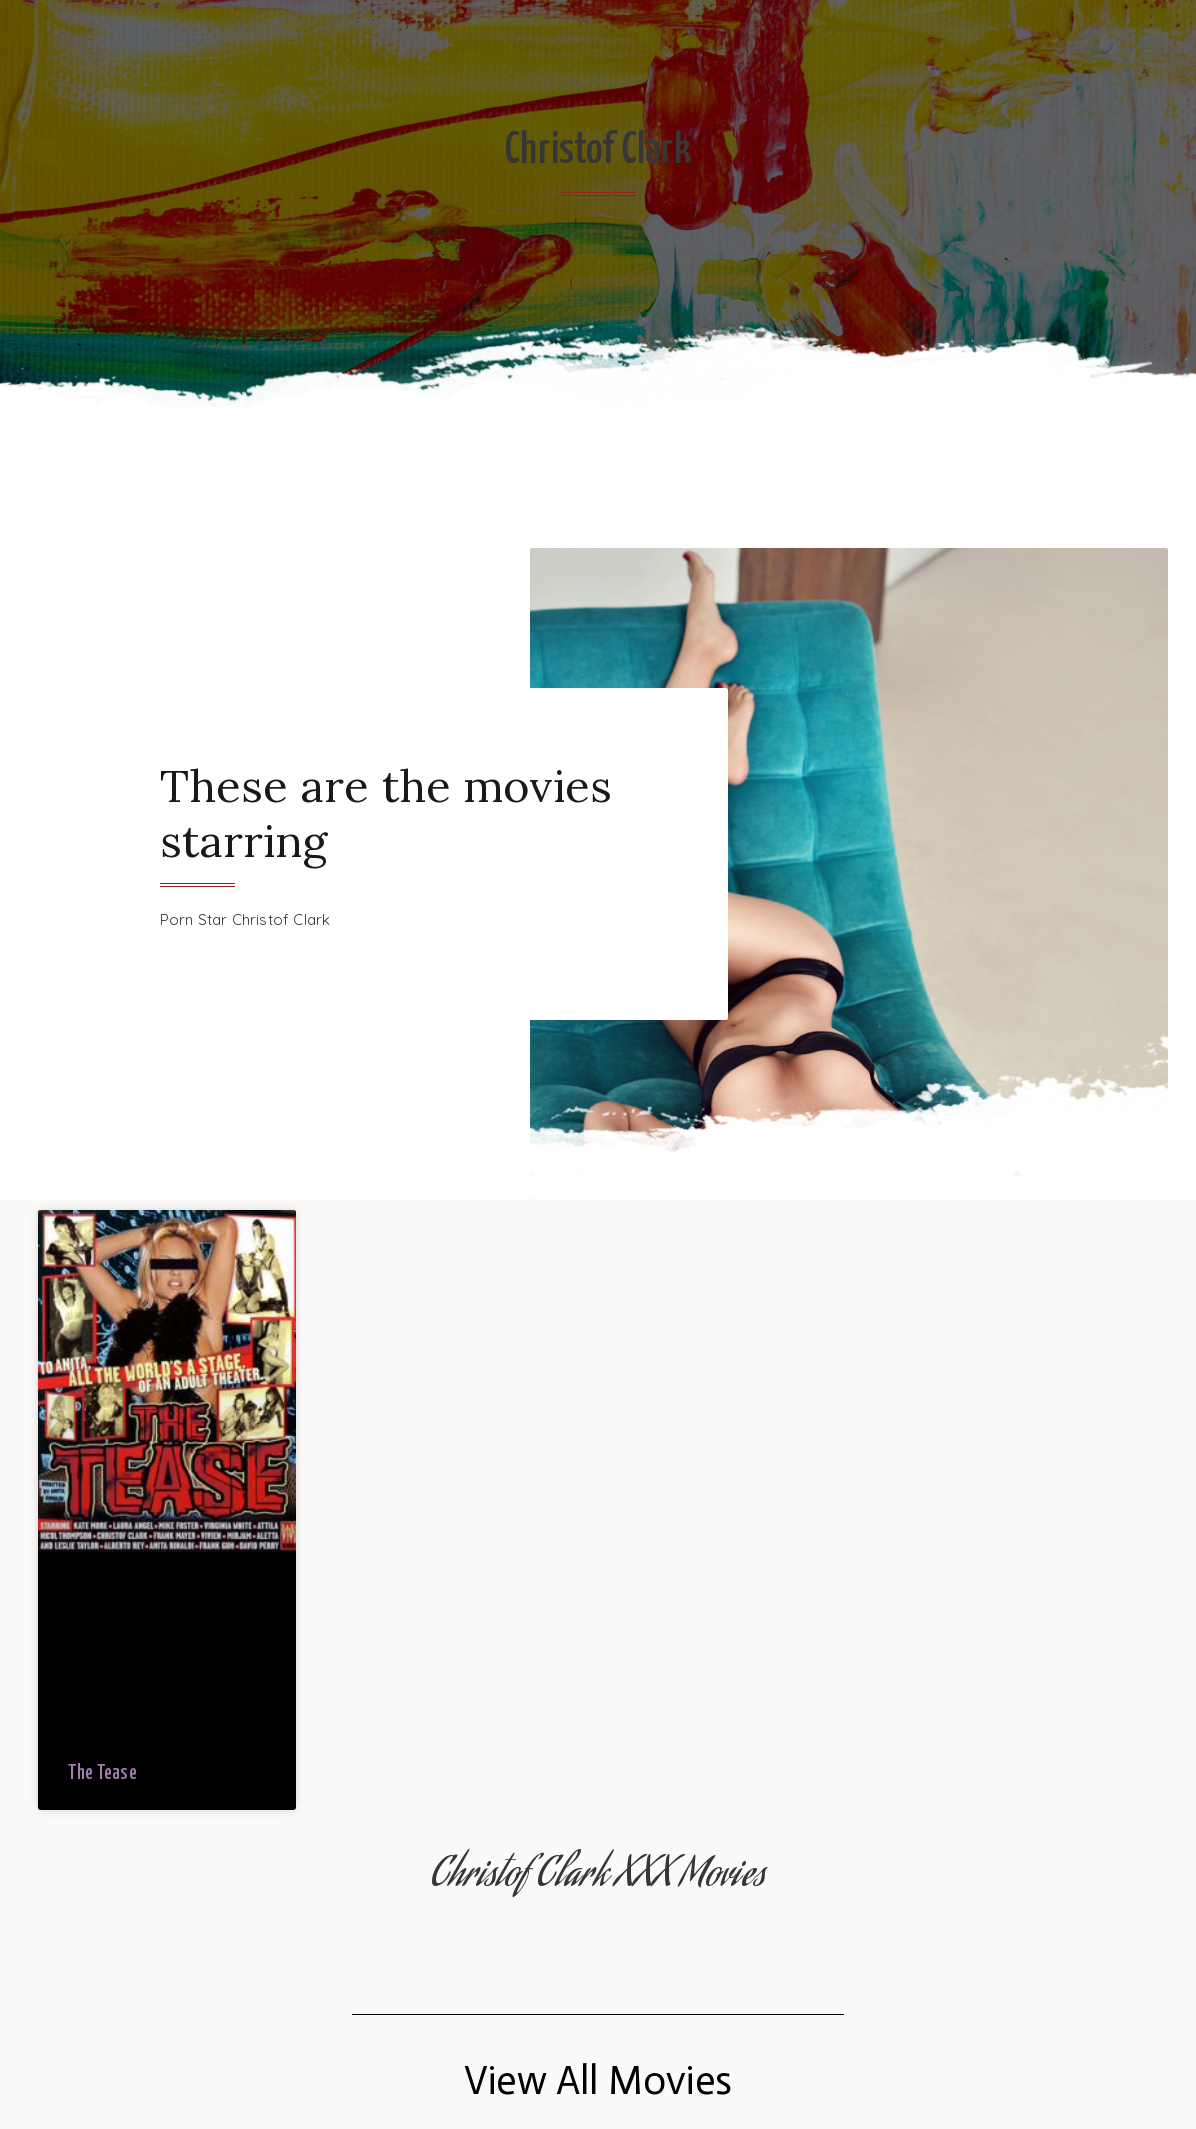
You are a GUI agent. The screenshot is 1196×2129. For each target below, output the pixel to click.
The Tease (102, 1773)
